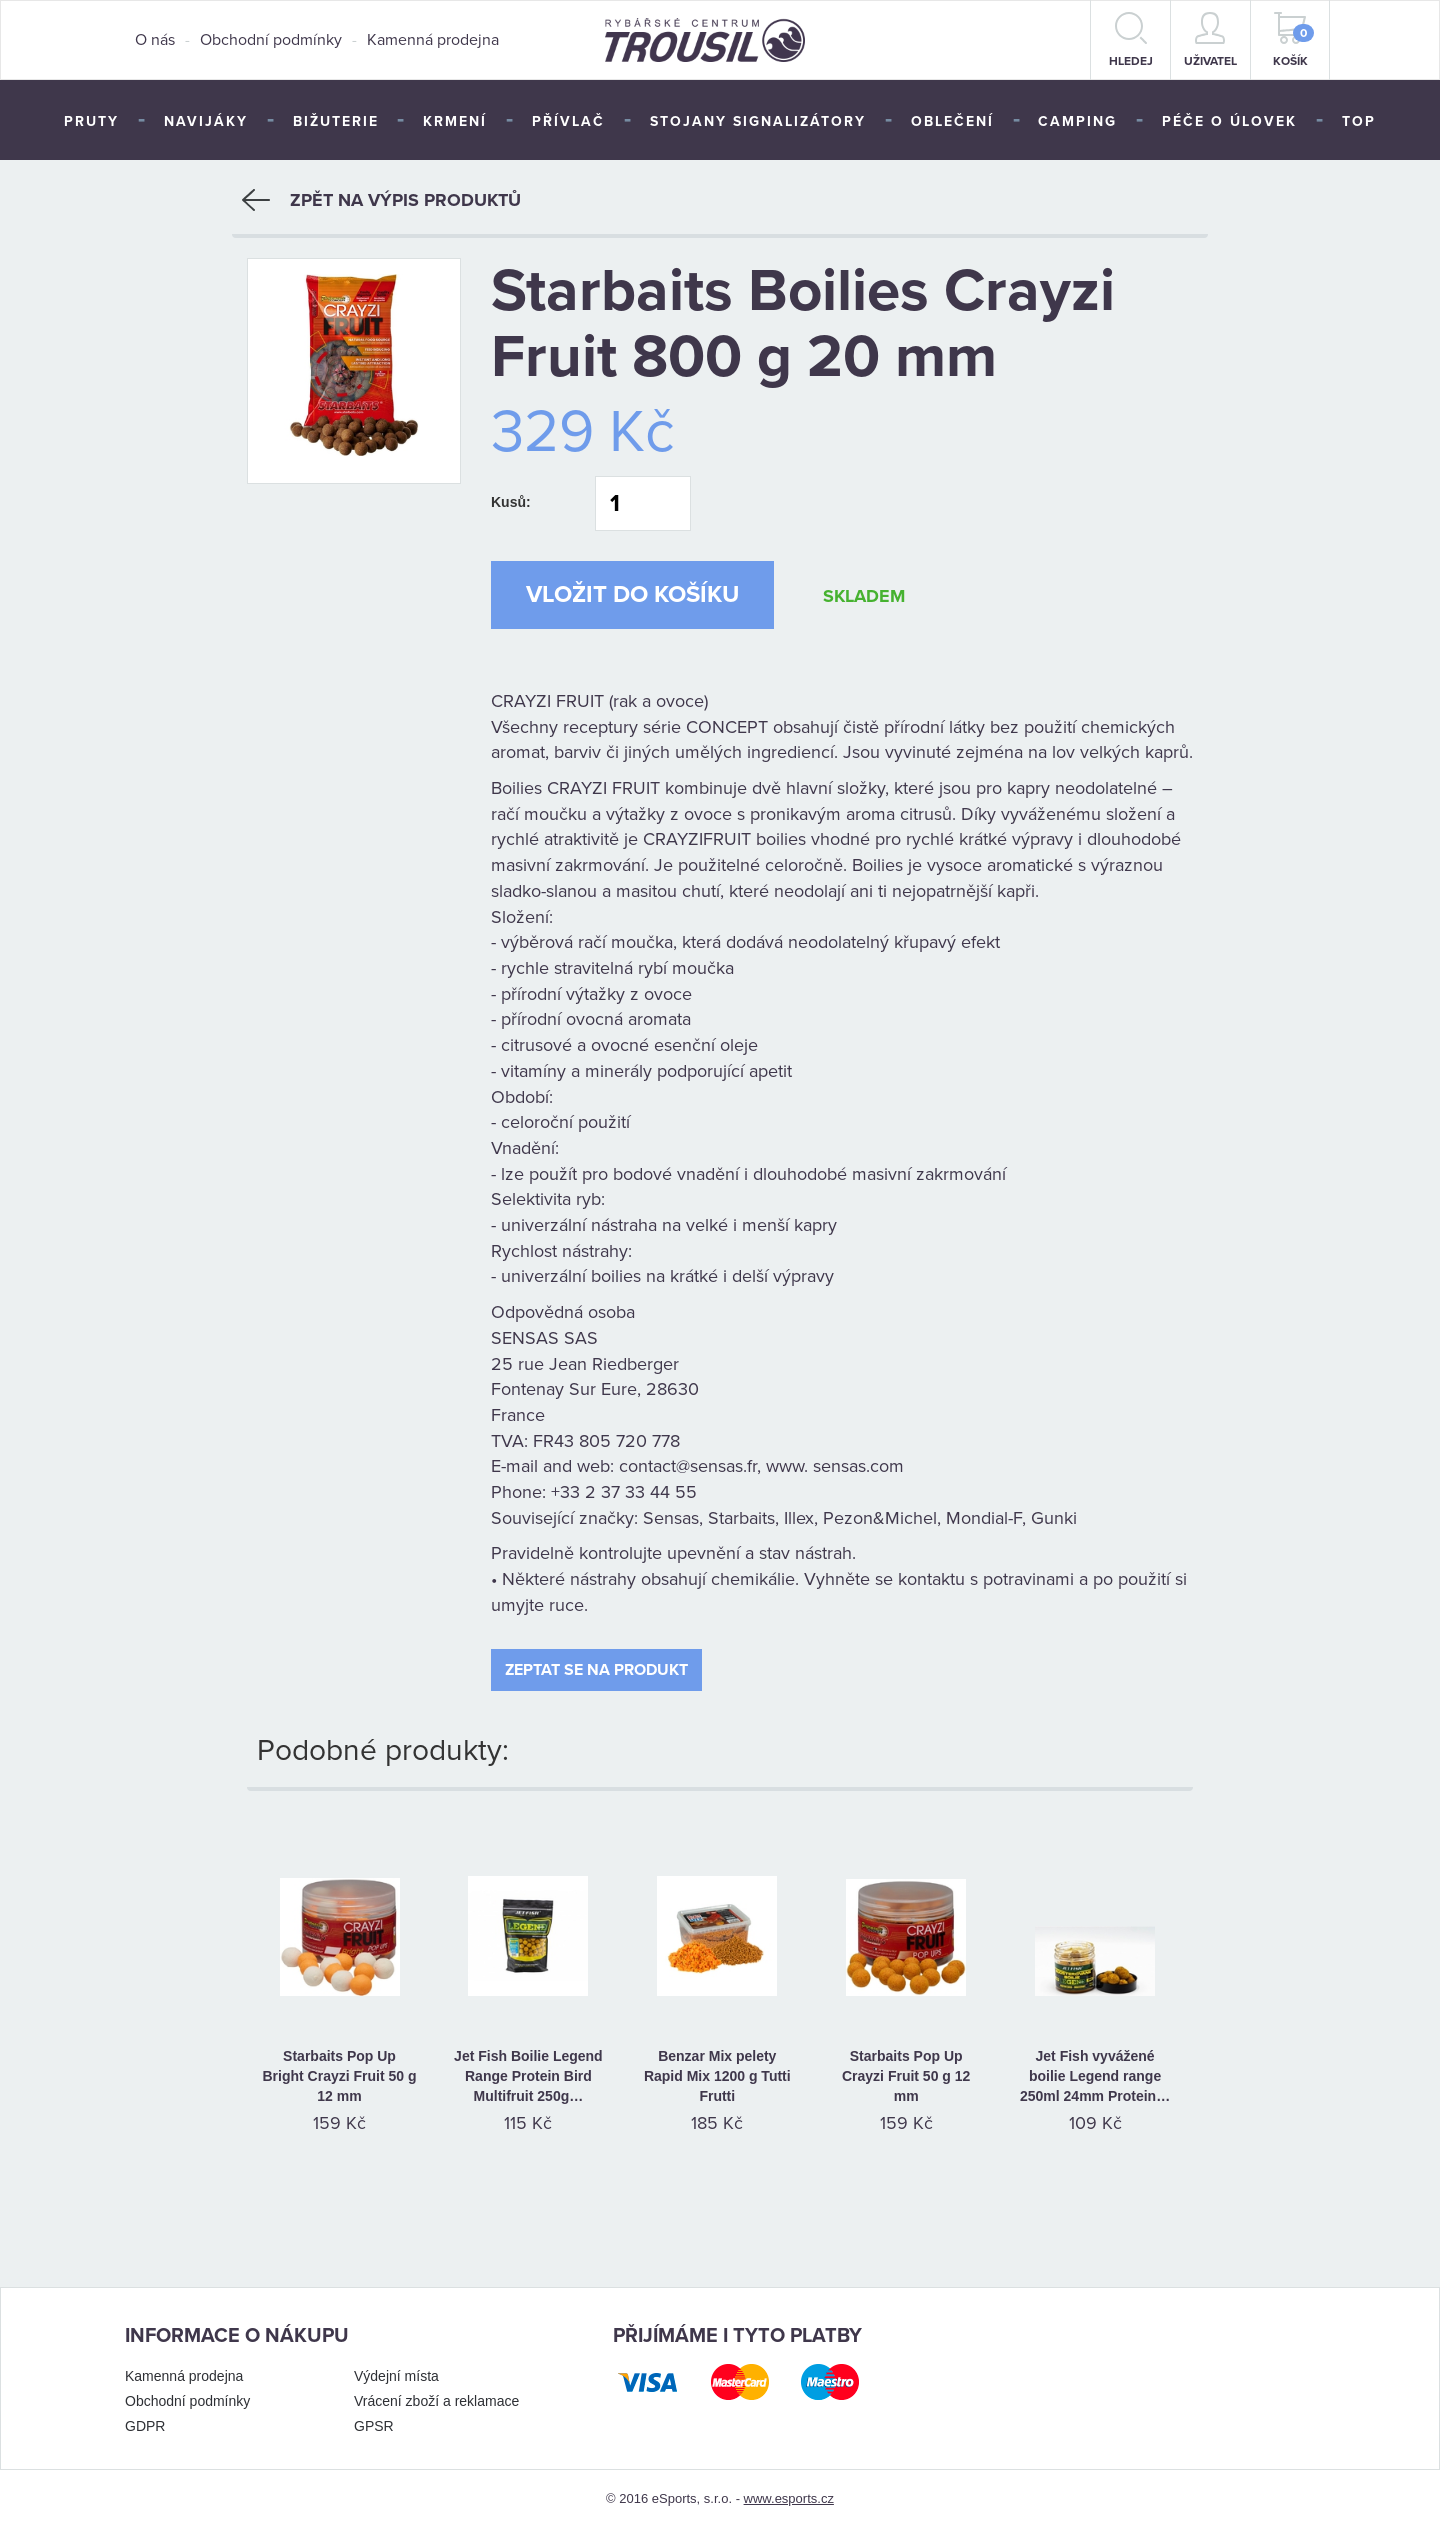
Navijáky (206, 121)
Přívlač (568, 121)
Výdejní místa (396, 2376)
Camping (1077, 121)
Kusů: (511, 502)
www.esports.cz (789, 2498)
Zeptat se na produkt (596, 1670)
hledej (1131, 40)
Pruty (91, 121)
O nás (155, 40)
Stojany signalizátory (758, 121)
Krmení (455, 121)
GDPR (145, 2426)
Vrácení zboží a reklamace (436, 2401)
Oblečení (952, 121)
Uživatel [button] (1210, 40)
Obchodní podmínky (271, 40)
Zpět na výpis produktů (381, 200)
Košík (1294, 40)
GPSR (374, 2426)
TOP (1359, 121)
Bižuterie (336, 121)
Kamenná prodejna (433, 40)
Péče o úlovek (1229, 121)
